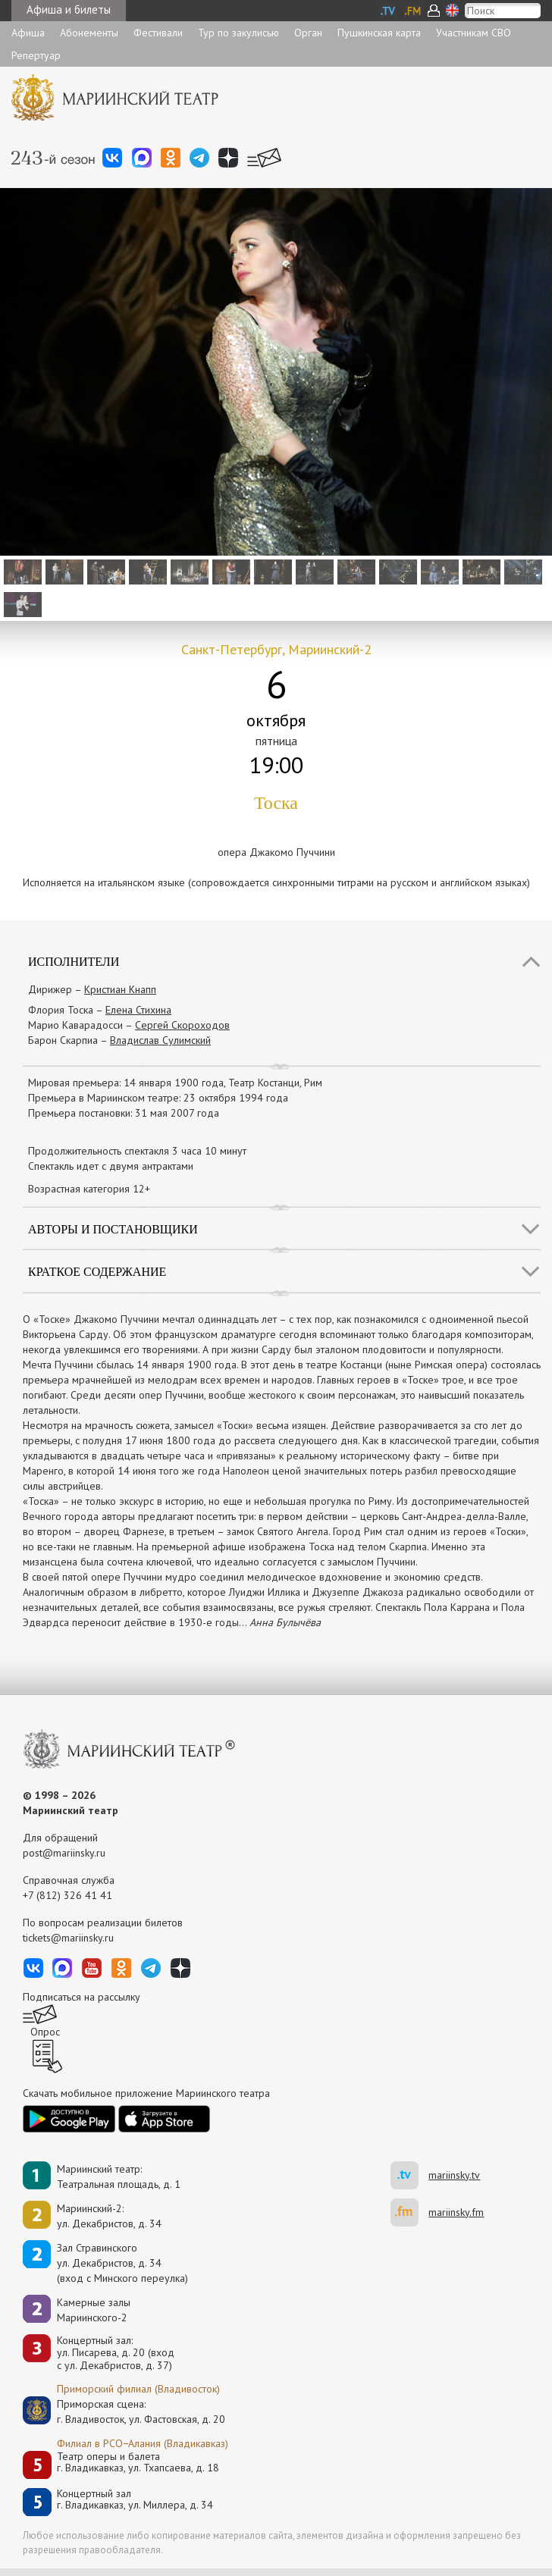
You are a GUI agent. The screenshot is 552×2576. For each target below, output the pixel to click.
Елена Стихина (138, 1010)
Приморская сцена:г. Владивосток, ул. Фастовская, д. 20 (125, 2411)
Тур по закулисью (238, 32)
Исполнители (73, 961)
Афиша (28, 32)
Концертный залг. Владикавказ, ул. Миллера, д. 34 (135, 2500)
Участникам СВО (473, 32)
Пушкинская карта (379, 32)
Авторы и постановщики (113, 1229)
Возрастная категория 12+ (89, 1189)
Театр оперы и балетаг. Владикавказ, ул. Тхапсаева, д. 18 (138, 2462)
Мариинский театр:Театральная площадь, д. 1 (118, 2176)
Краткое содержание (97, 1271)
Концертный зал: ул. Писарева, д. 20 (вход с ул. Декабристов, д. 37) (115, 2353)
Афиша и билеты (69, 9)
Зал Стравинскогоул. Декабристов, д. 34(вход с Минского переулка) (122, 2263)
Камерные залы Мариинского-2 (93, 2310)
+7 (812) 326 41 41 (67, 1895)
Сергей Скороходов (182, 1025)
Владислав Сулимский (160, 1040)
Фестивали (158, 32)
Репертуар (36, 55)
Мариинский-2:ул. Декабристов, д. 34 (109, 2216)
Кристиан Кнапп (120, 989)
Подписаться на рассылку (81, 1997)
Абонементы (89, 32)
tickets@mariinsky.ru (68, 1938)
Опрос (45, 2032)
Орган (308, 32)
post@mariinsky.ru (64, 1853)
